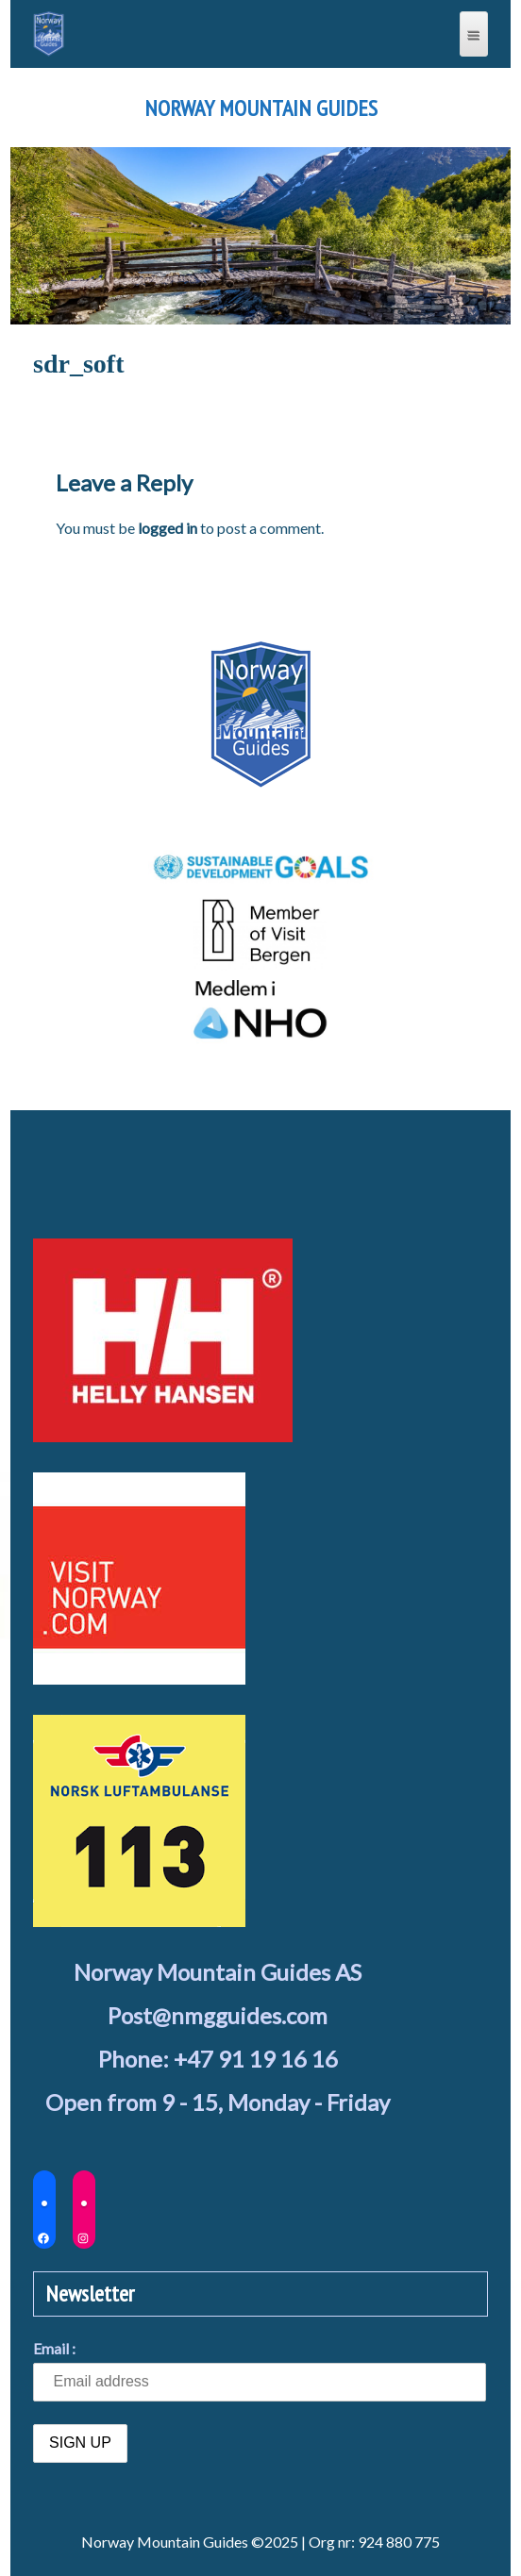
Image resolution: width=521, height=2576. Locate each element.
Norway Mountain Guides (261, 108)
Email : (54, 2348)
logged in (167, 528)
